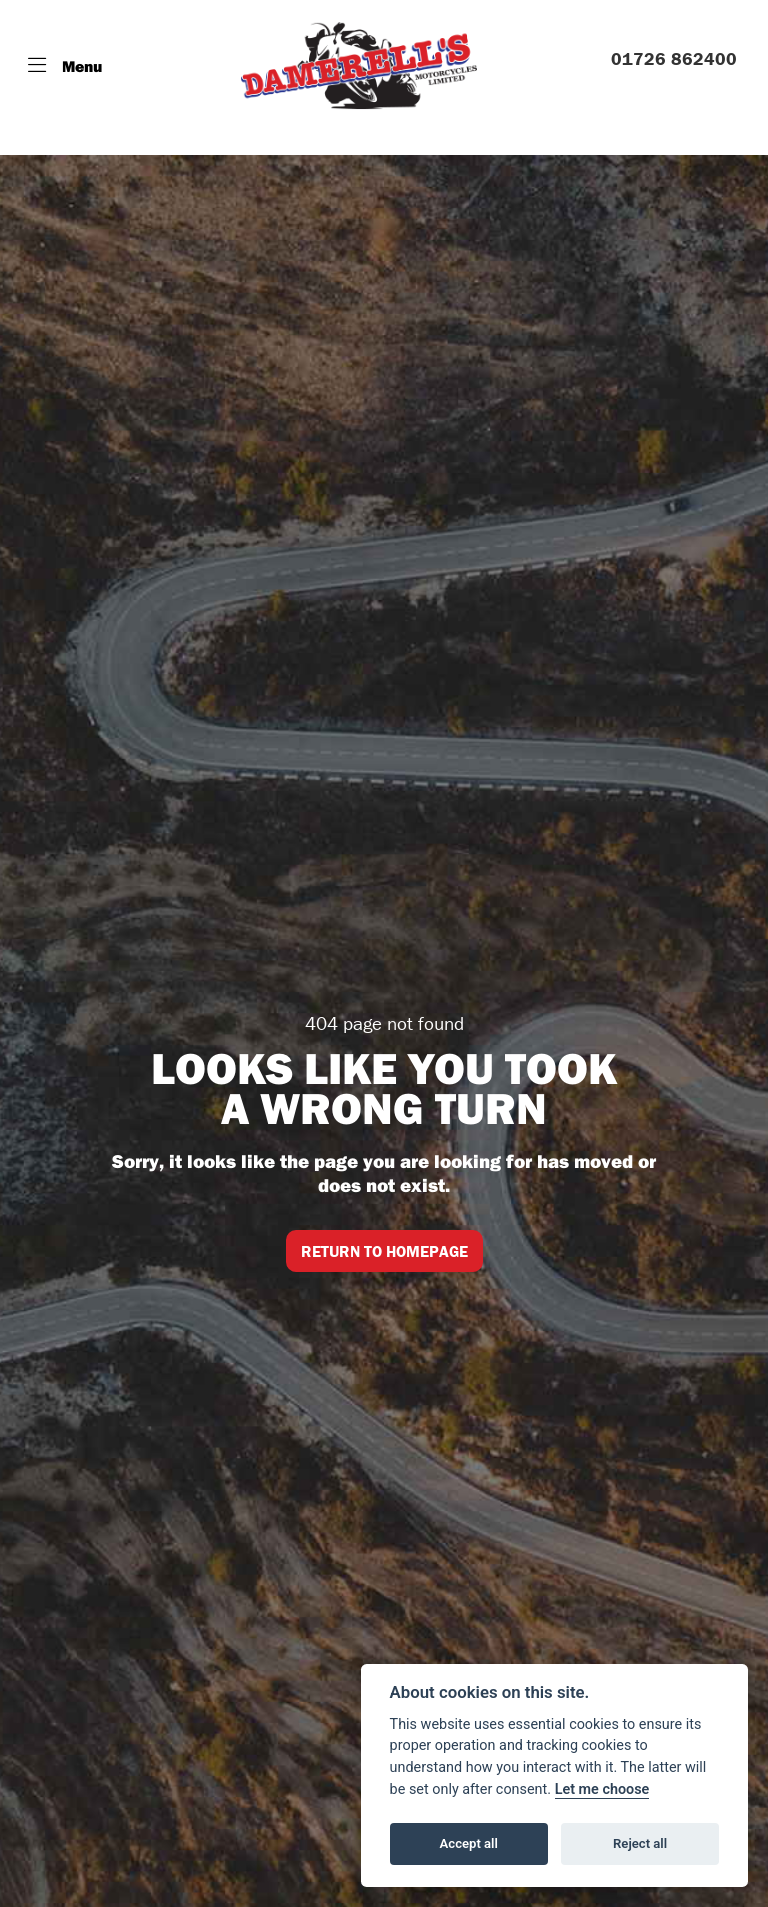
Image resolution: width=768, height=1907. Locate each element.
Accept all (469, 1843)
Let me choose (602, 1789)
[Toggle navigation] (65, 66)
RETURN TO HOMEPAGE (384, 1251)
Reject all (640, 1843)
